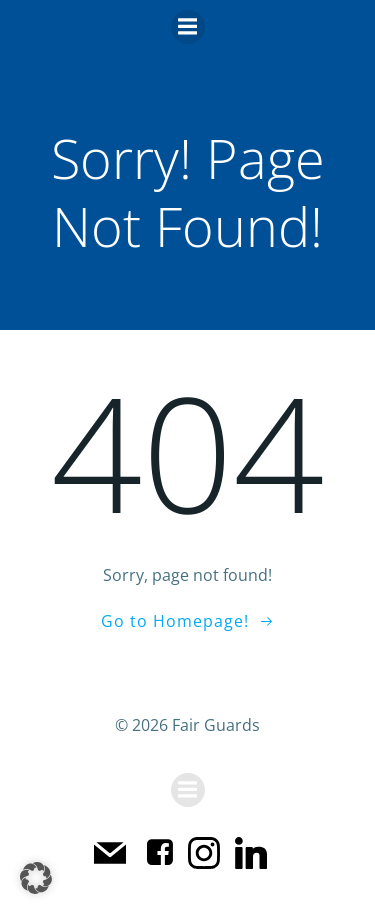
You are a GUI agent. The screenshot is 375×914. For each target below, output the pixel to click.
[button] (36, 878)
